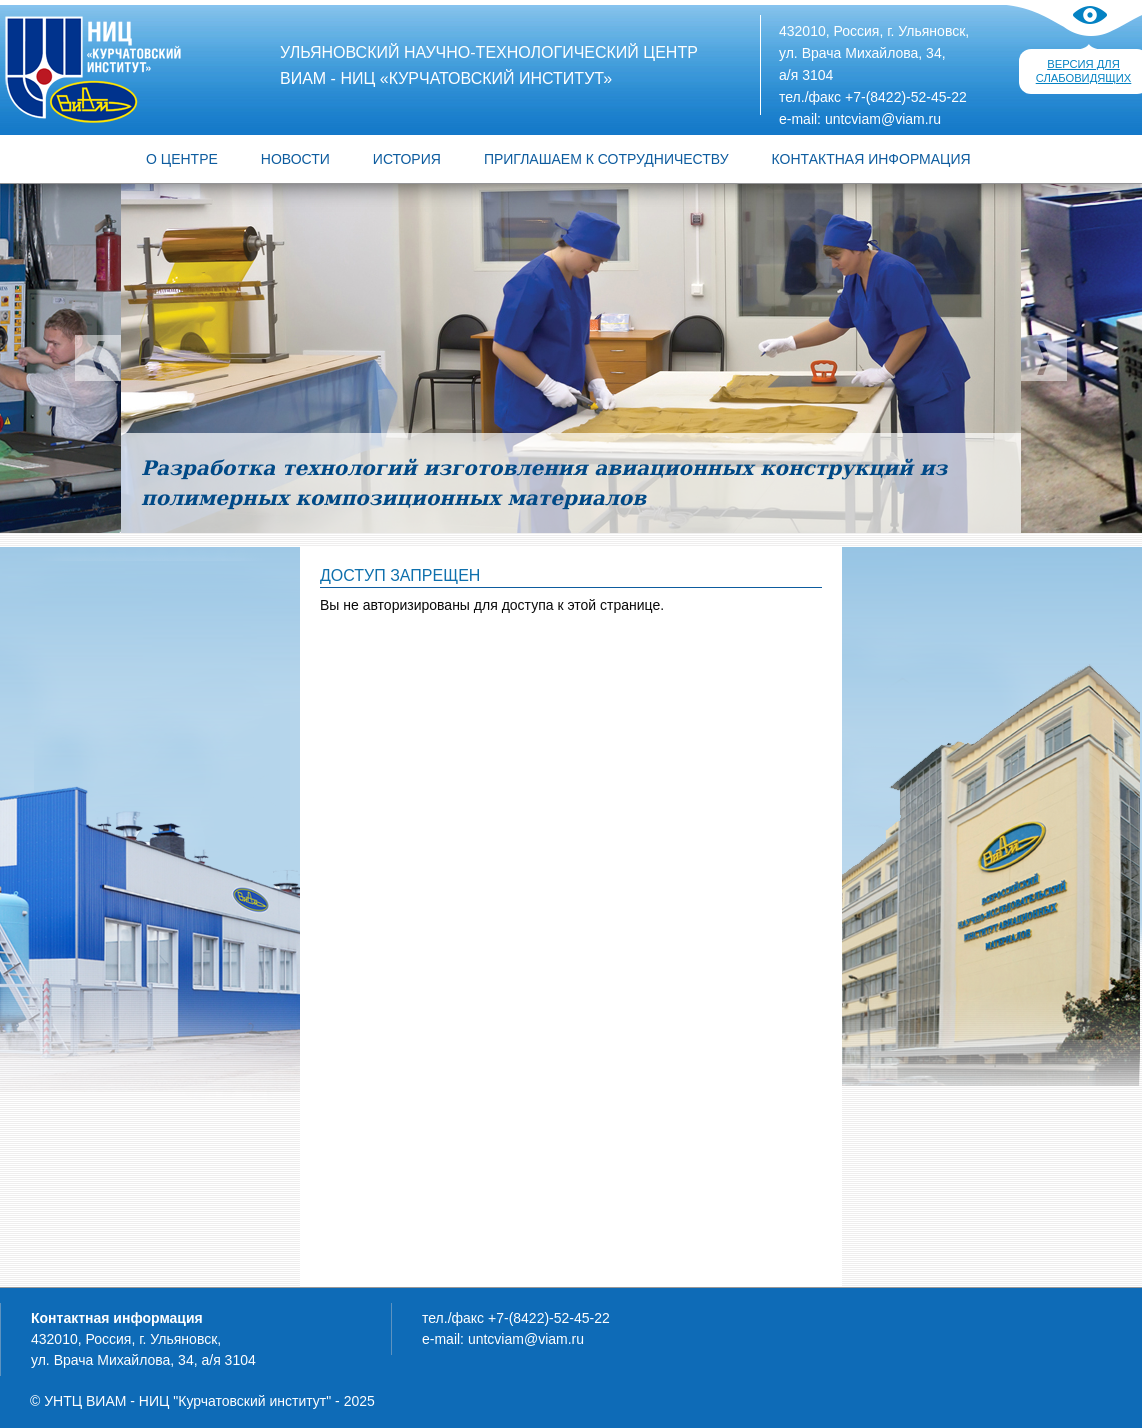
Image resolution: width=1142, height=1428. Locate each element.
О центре (182, 159)
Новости (295, 159)
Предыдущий (98, 358)
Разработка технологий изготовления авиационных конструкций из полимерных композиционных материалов (544, 483)
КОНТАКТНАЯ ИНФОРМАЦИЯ (871, 159)
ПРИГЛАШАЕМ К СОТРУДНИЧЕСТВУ (606, 159)
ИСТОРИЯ (407, 159)
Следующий (1044, 358)
